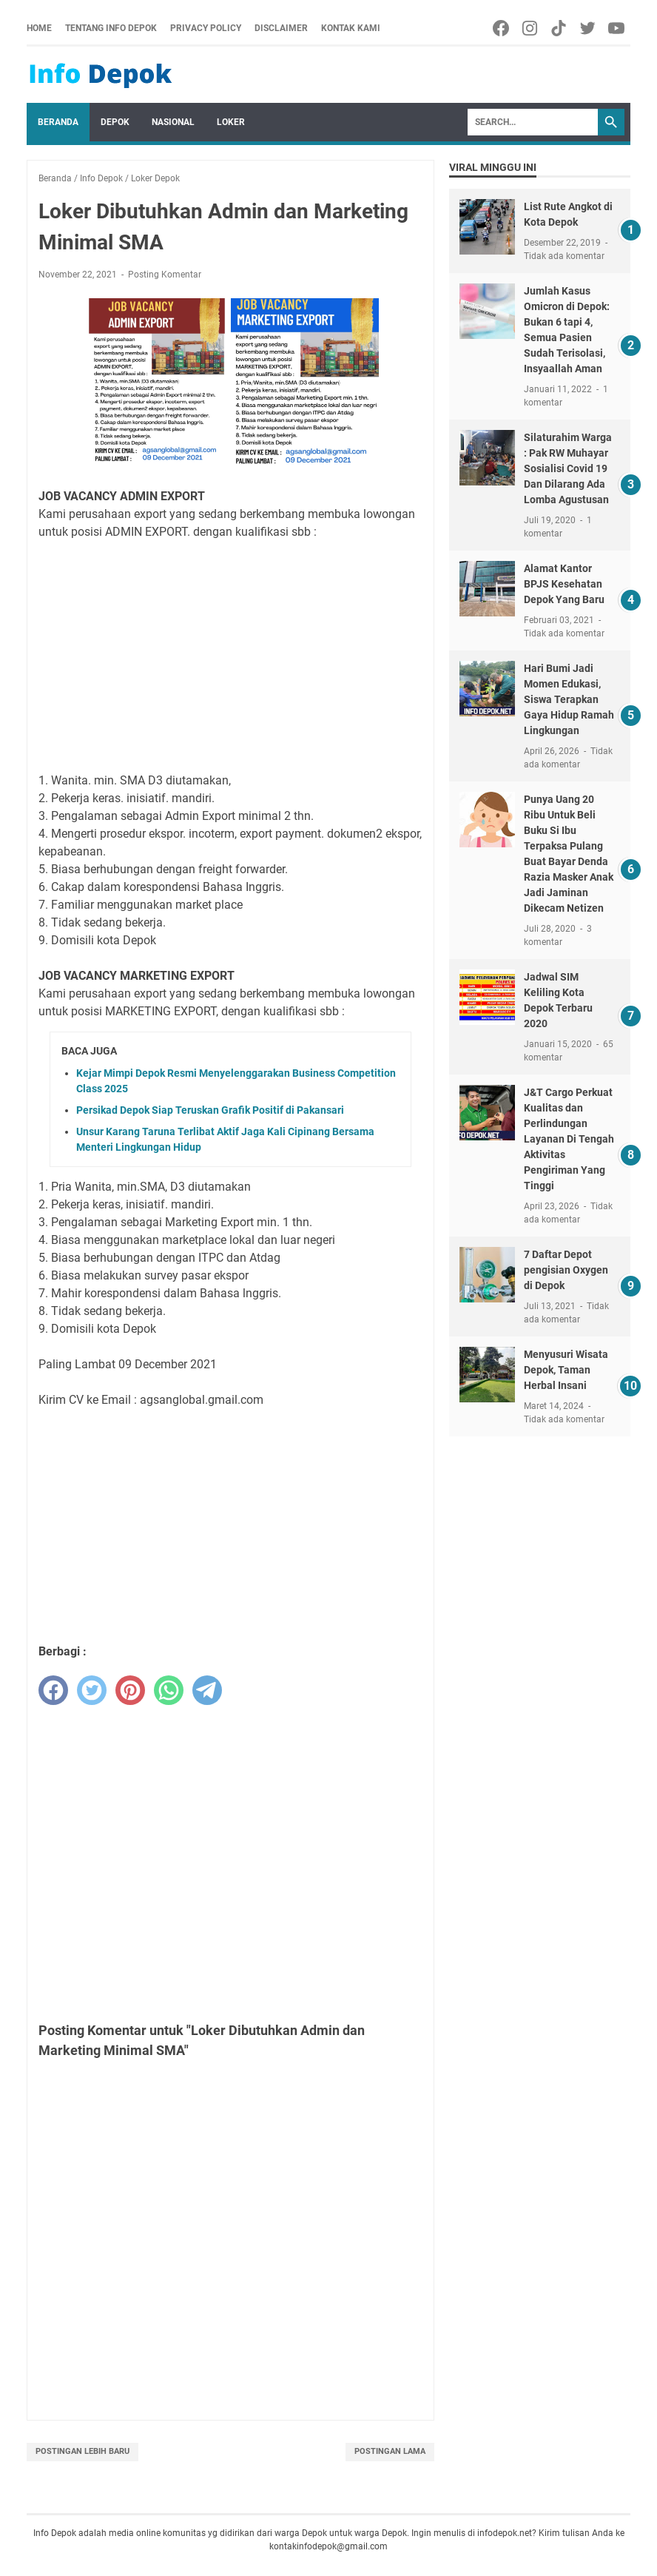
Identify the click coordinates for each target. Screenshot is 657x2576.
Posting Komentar (164, 274)
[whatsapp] (168, 1690)
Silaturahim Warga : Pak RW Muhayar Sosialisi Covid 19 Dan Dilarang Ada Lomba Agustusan (568, 468)
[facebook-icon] (502, 28)
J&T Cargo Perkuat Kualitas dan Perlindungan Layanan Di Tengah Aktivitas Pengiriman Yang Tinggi (569, 1138)
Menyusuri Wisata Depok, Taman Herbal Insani (566, 1369)
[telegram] (207, 1690)
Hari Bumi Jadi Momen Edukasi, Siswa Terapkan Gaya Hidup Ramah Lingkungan (569, 699)
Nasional (173, 122)
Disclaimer (281, 28)
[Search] (533, 122)
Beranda (58, 122)
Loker (231, 122)
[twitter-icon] (589, 28)
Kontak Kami (350, 28)
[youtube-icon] (617, 28)
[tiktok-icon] (560, 28)
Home (39, 28)
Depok (115, 122)
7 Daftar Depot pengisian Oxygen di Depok (566, 1269)
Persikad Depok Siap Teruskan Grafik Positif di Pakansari (210, 1110)
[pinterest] (130, 1690)
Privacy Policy (205, 28)
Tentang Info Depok (111, 28)
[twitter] (92, 1690)
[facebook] (53, 1690)
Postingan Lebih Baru (82, 2451)
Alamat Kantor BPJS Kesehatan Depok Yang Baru (564, 583)
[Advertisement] (230, 656)
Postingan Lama (389, 2451)
